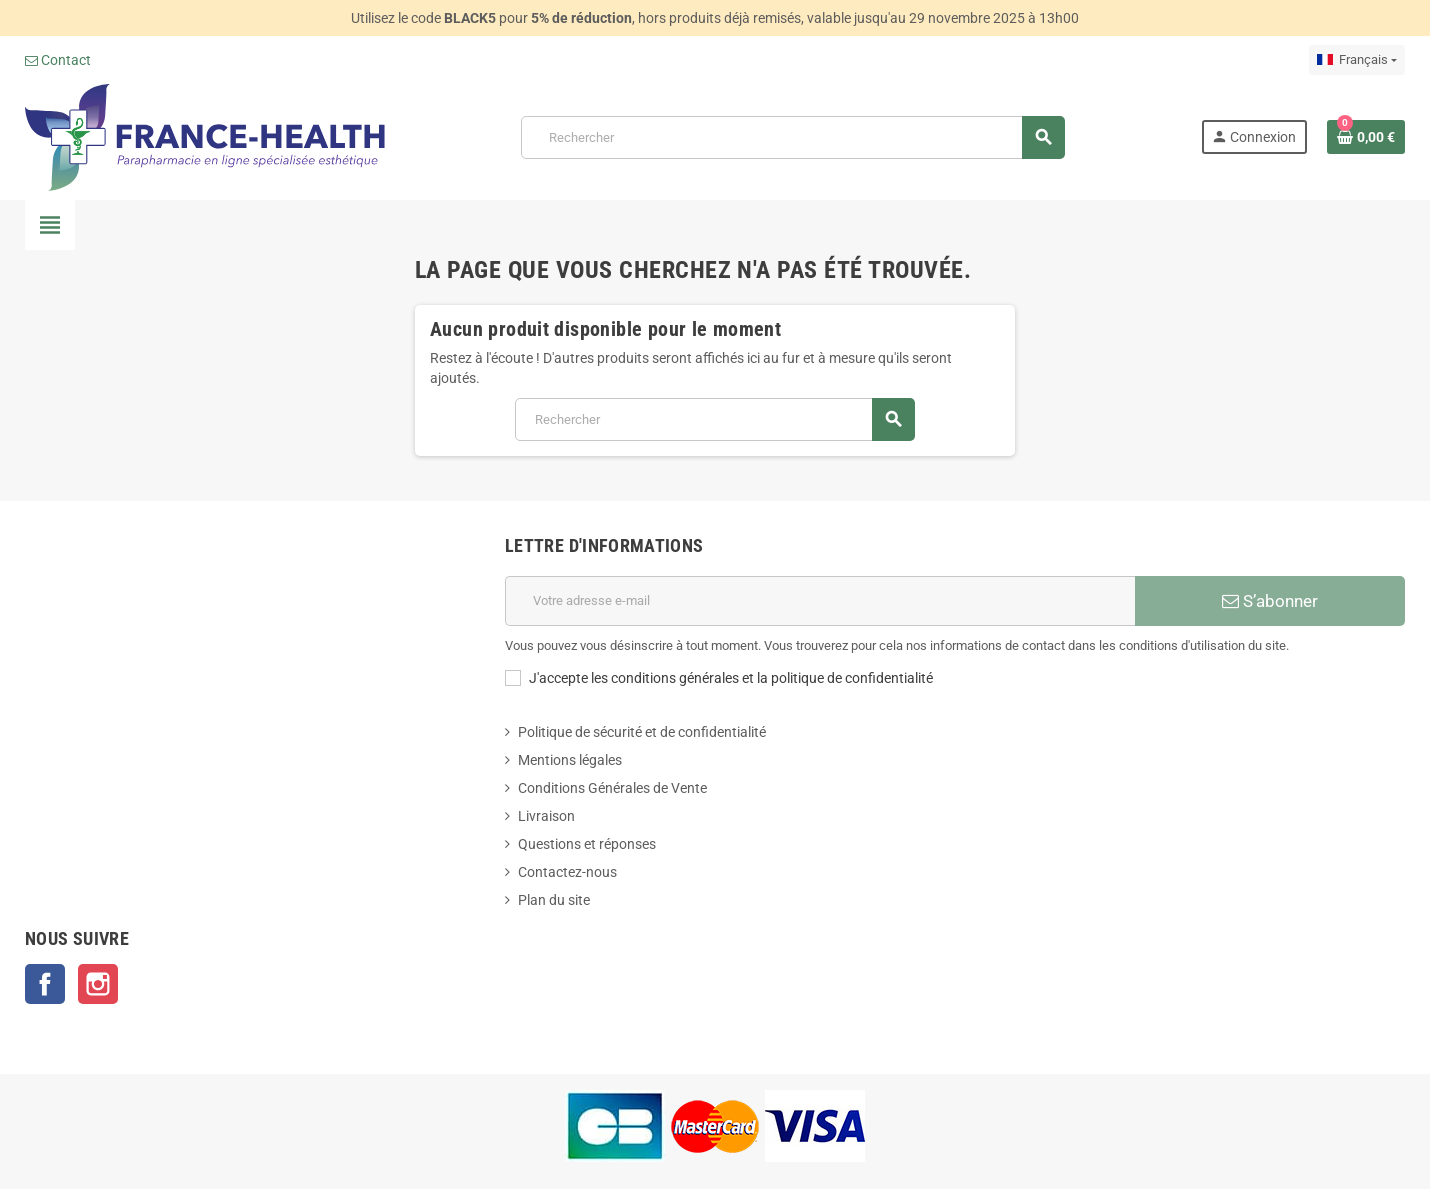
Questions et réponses (587, 844)
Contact (58, 60)
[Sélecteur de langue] (1357, 60)
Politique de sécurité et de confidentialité (642, 732)
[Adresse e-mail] (820, 601)
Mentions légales (570, 760)
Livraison (546, 816)
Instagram (98, 984)
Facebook (45, 984)
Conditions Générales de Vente (612, 788)
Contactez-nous (567, 872)
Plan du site (554, 900)
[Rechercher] (792, 137)
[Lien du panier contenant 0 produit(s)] (1366, 137)
